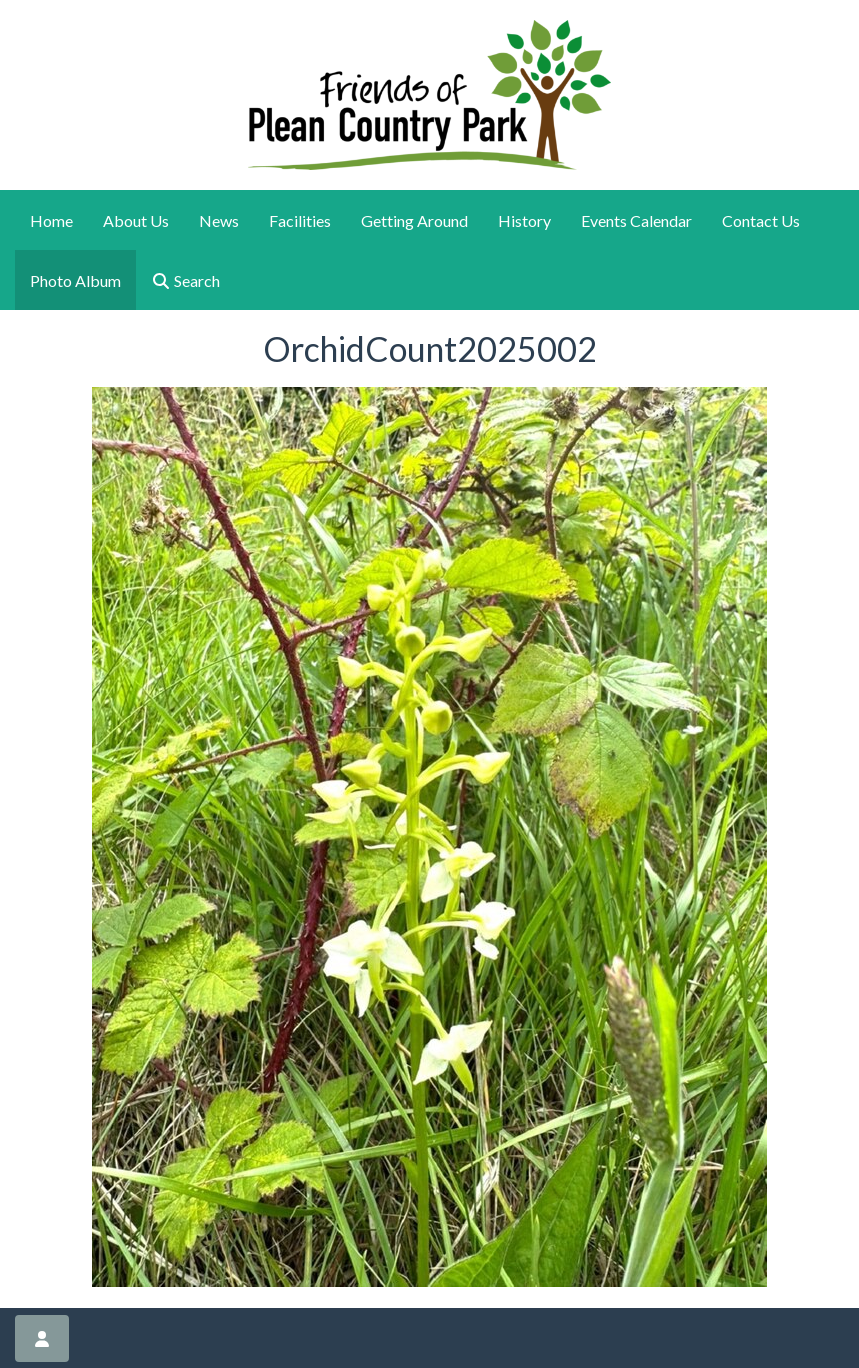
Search (185, 280)
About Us (136, 220)
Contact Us (761, 220)
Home (51, 220)
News (219, 220)
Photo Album (75, 280)
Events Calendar (636, 220)
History (524, 220)
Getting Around (414, 220)
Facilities (300, 220)
